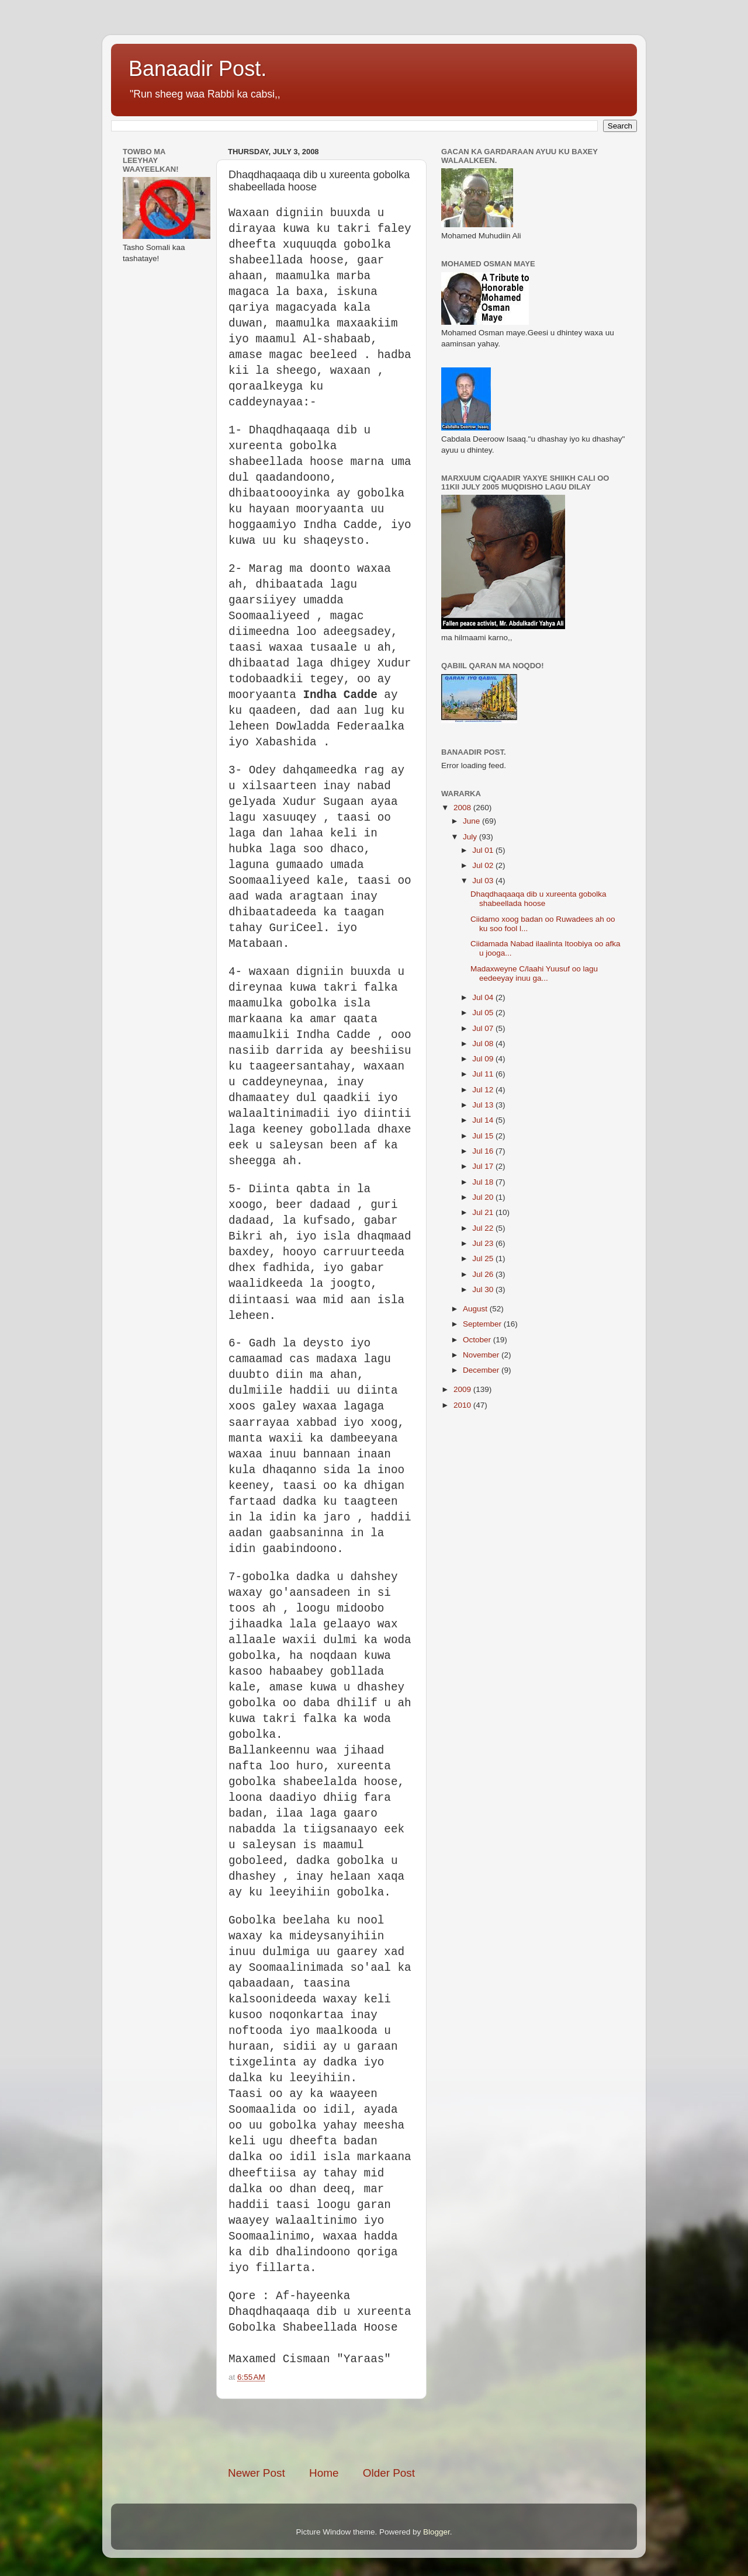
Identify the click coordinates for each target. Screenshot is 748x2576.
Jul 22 (484, 1228)
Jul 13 (484, 1104)
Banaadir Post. (197, 69)
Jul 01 (484, 850)
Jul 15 (484, 1135)
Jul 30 (484, 1289)
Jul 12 (484, 1089)
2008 (463, 807)
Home (323, 2473)
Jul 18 (484, 1182)
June (472, 821)
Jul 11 (484, 1074)
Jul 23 (484, 1243)
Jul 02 (484, 865)
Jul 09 (484, 1058)
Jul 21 (484, 1212)
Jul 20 (484, 1197)
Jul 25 (484, 1258)
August (476, 1308)
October (478, 1339)
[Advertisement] (364, 2432)
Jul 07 (484, 1028)
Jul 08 (484, 1043)
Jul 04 (484, 997)
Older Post (389, 2473)
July (471, 836)
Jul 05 (484, 1012)
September (483, 1324)
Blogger (436, 2532)
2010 (463, 1405)
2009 (463, 1389)
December (482, 1370)
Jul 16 (484, 1151)
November (482, 1355)
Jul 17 (484, 1166)
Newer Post (256, 2473)
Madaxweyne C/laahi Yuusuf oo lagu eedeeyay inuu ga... (534, 973)
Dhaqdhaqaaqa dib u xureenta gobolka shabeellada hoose (538, 899)
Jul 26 (484, 1274)
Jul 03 (484, 880)
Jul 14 (484, 1120)
